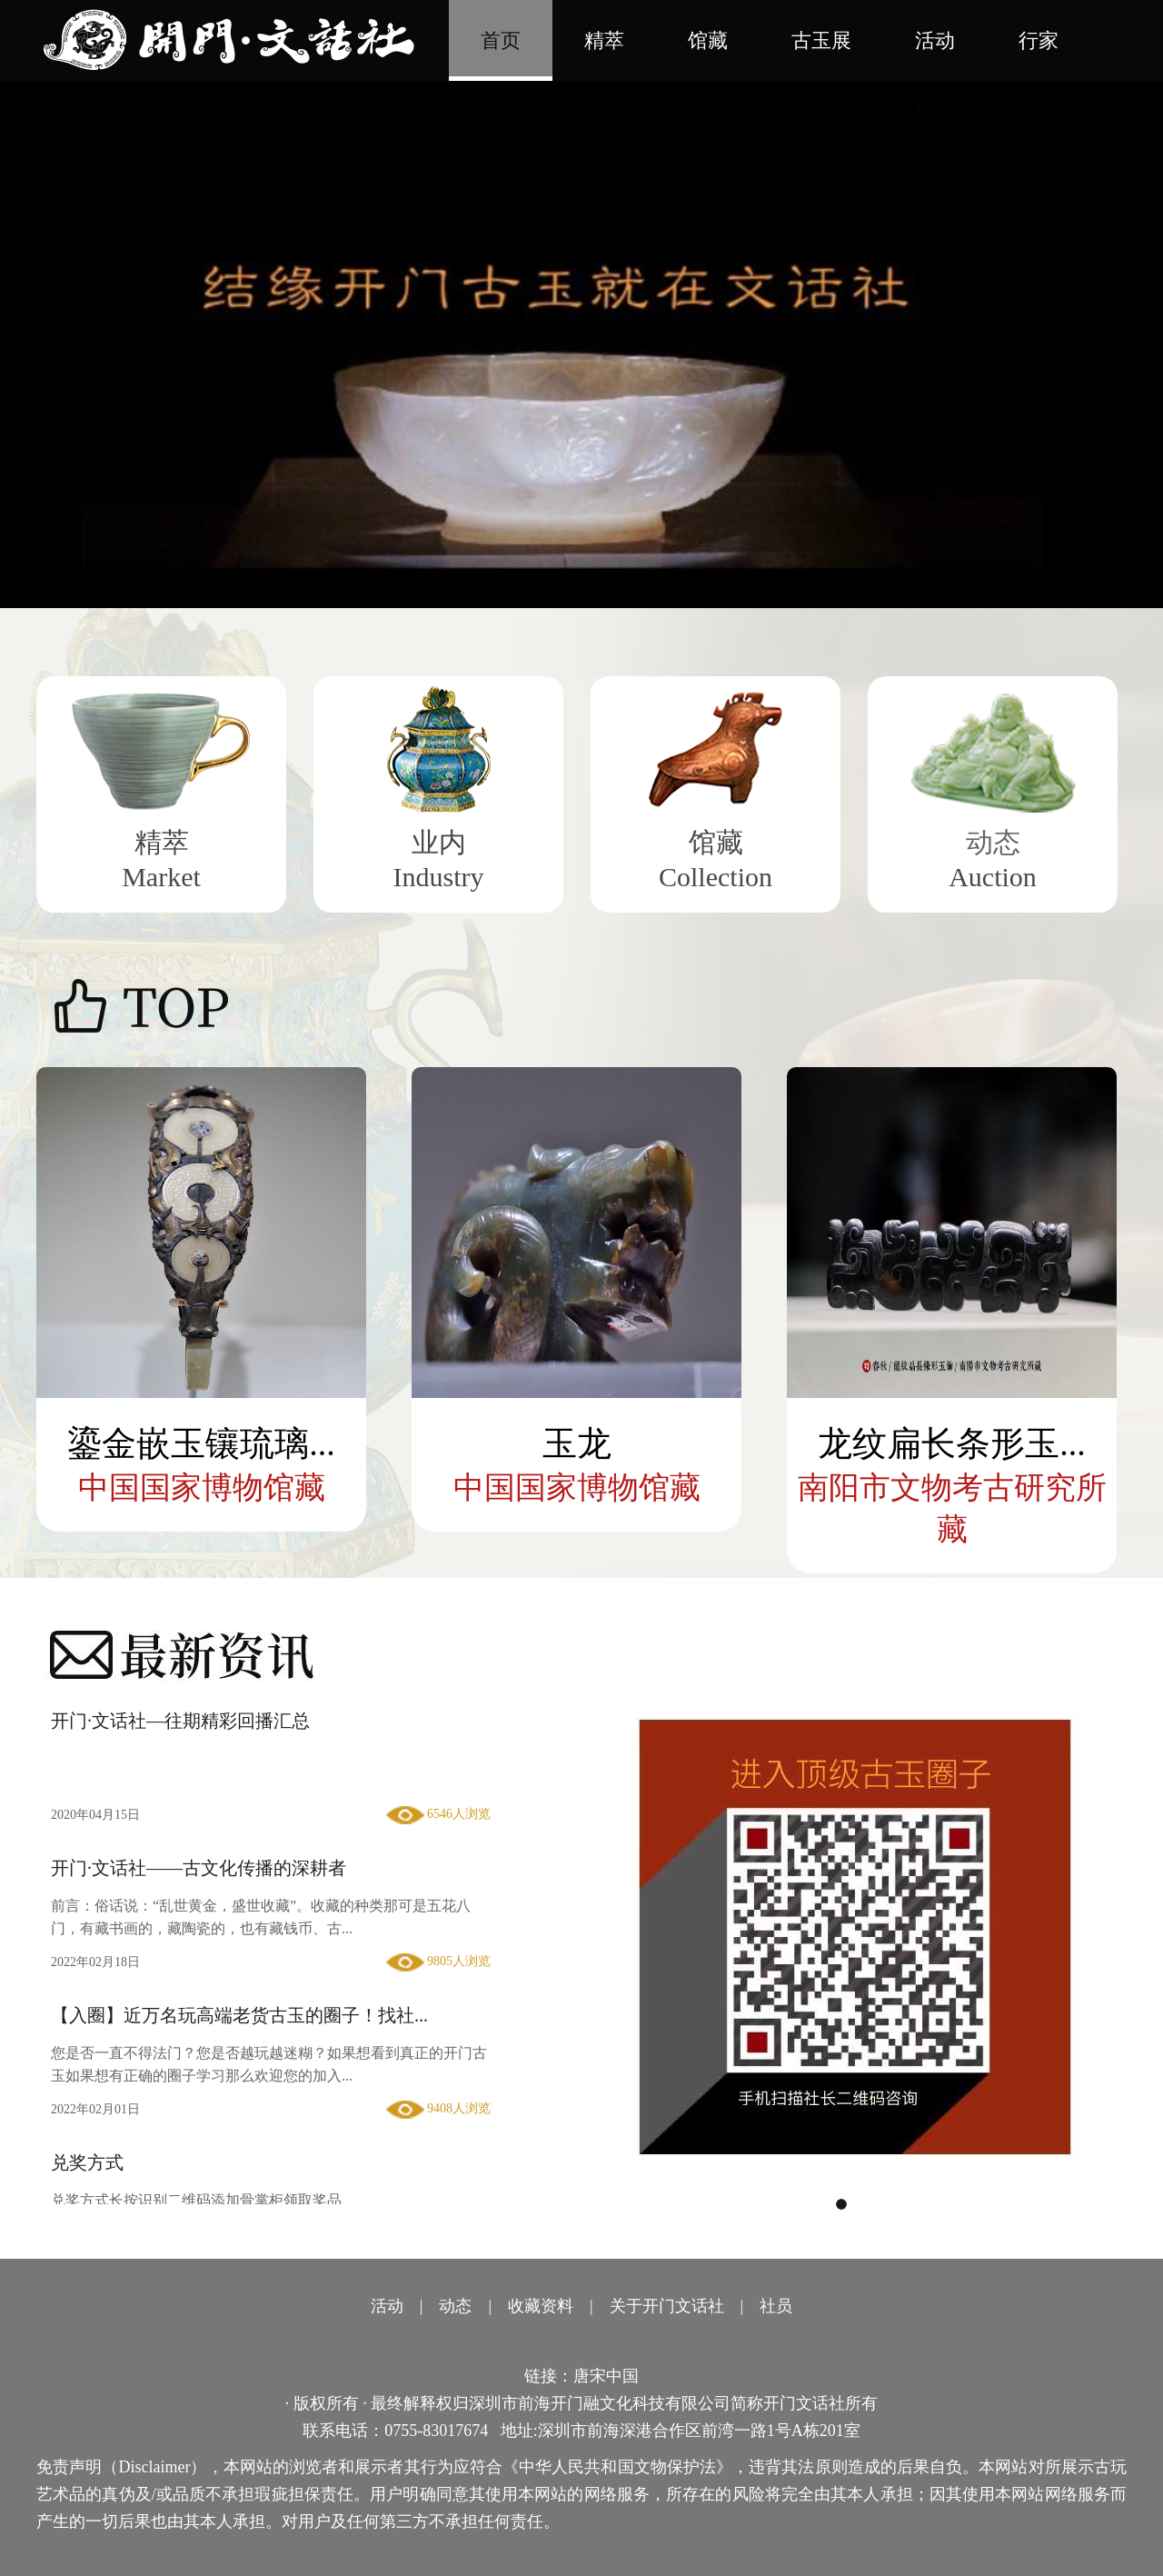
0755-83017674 (436, 2430)
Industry (438, 877)
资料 (557, 2306)
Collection (715, 877)
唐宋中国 (606, 2376)
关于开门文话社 (667, 2306)
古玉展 (821, 40)
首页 (501, 40)
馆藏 (708, 40)
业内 (439, 842)
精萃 (604, 40)
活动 (935, 40)
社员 (776, 2306)
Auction (993, 877)
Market (161, 877)
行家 (1039, 40)
